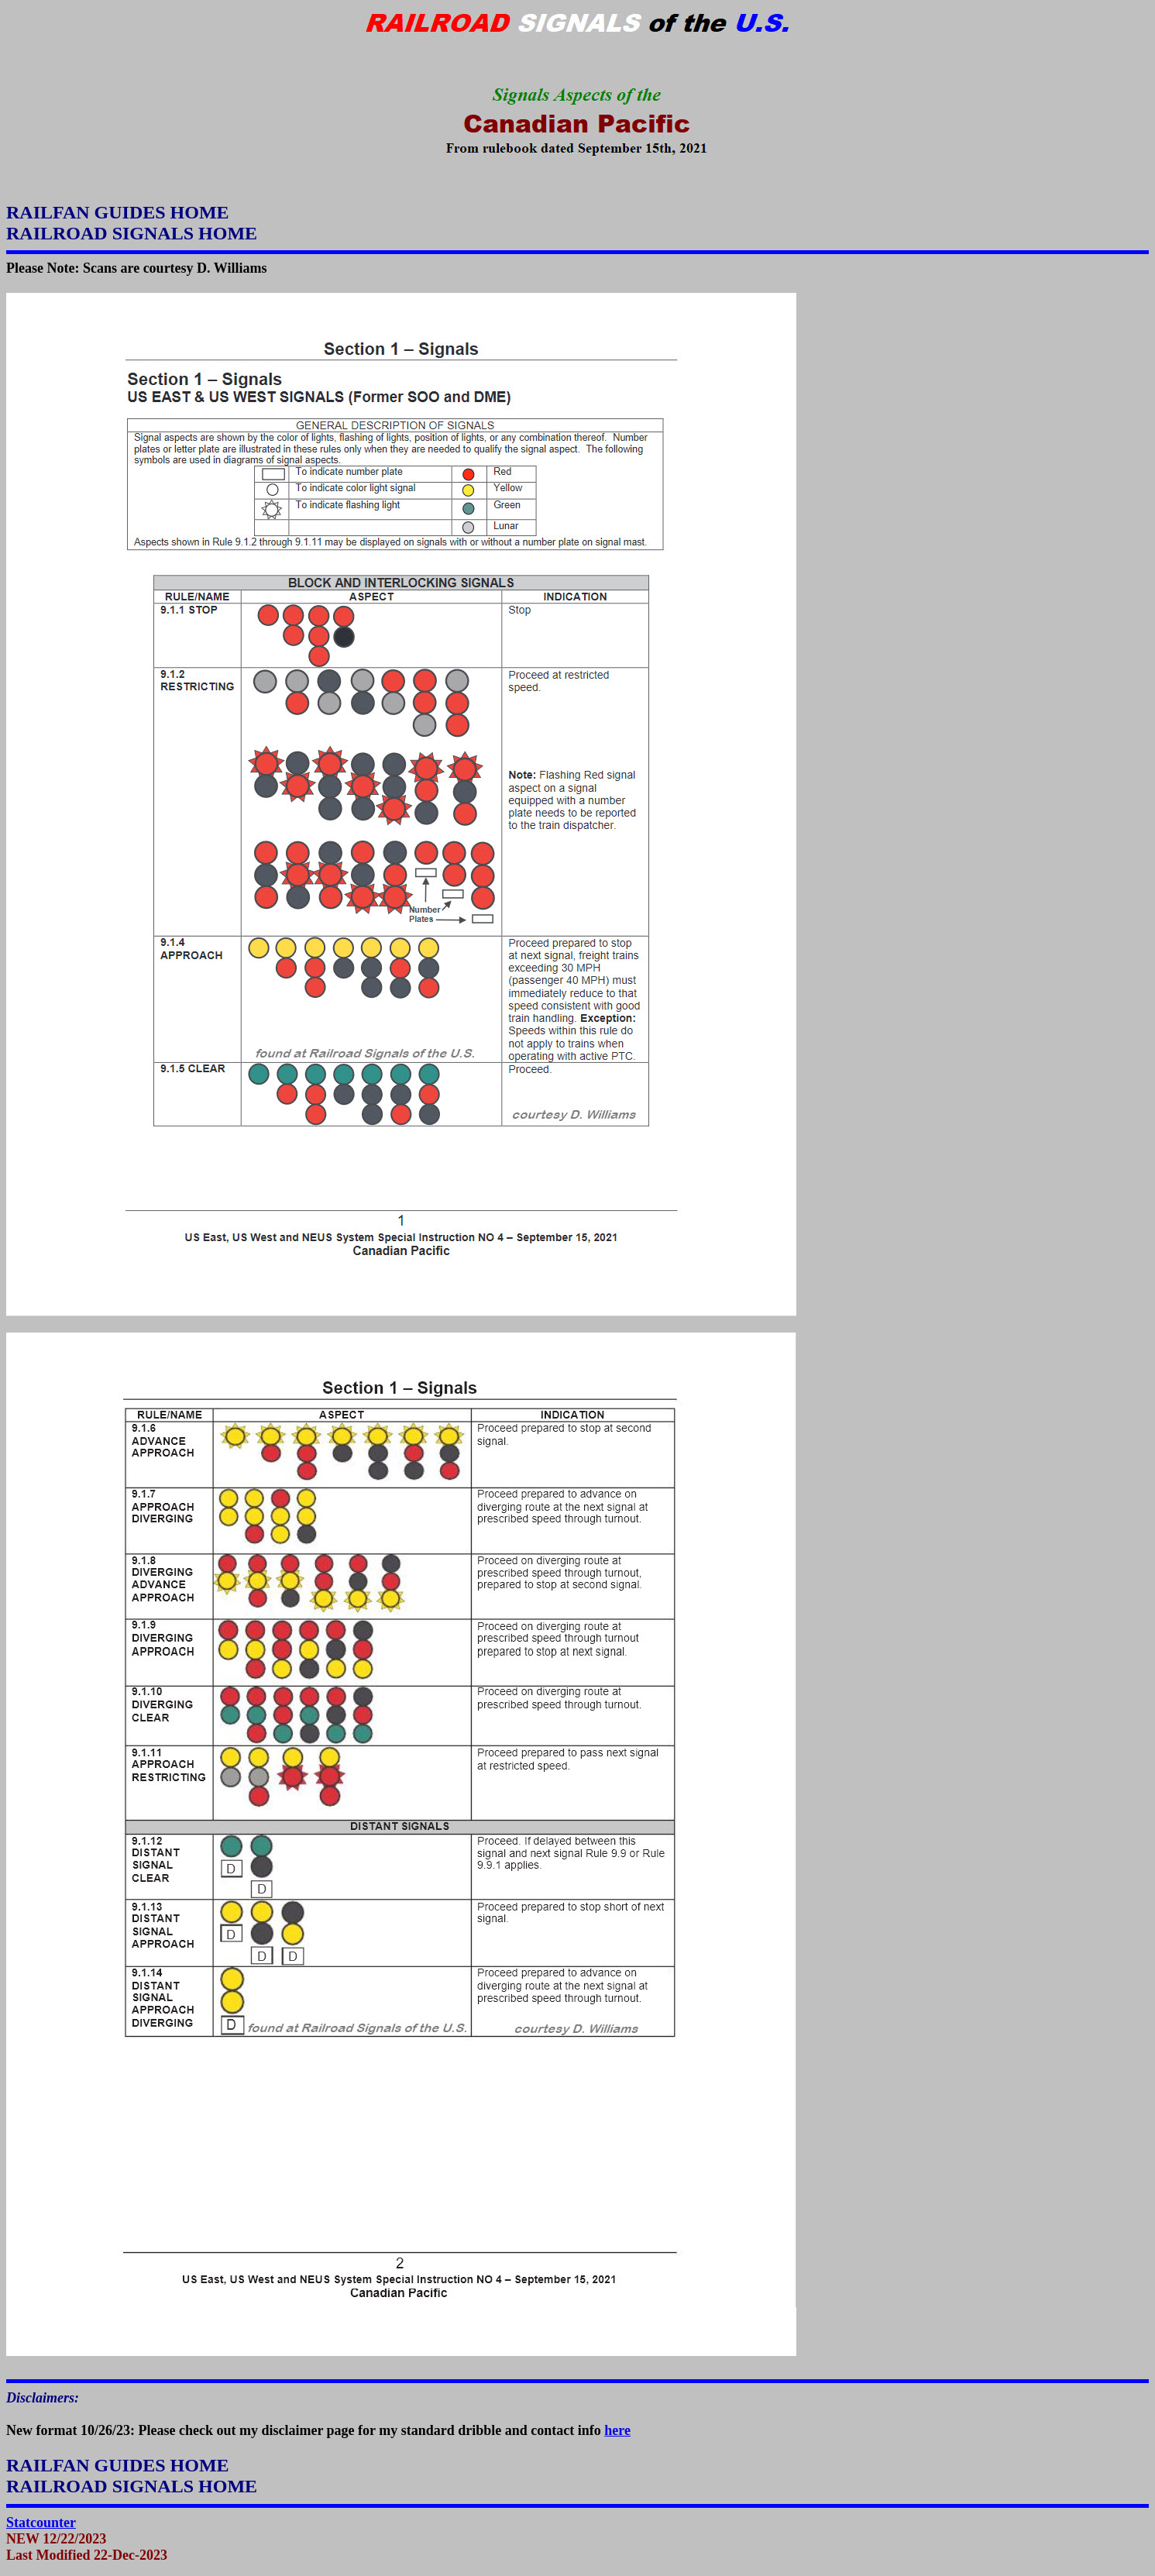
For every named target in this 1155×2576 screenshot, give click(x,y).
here (617, 2430)
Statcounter (41, 2522)
